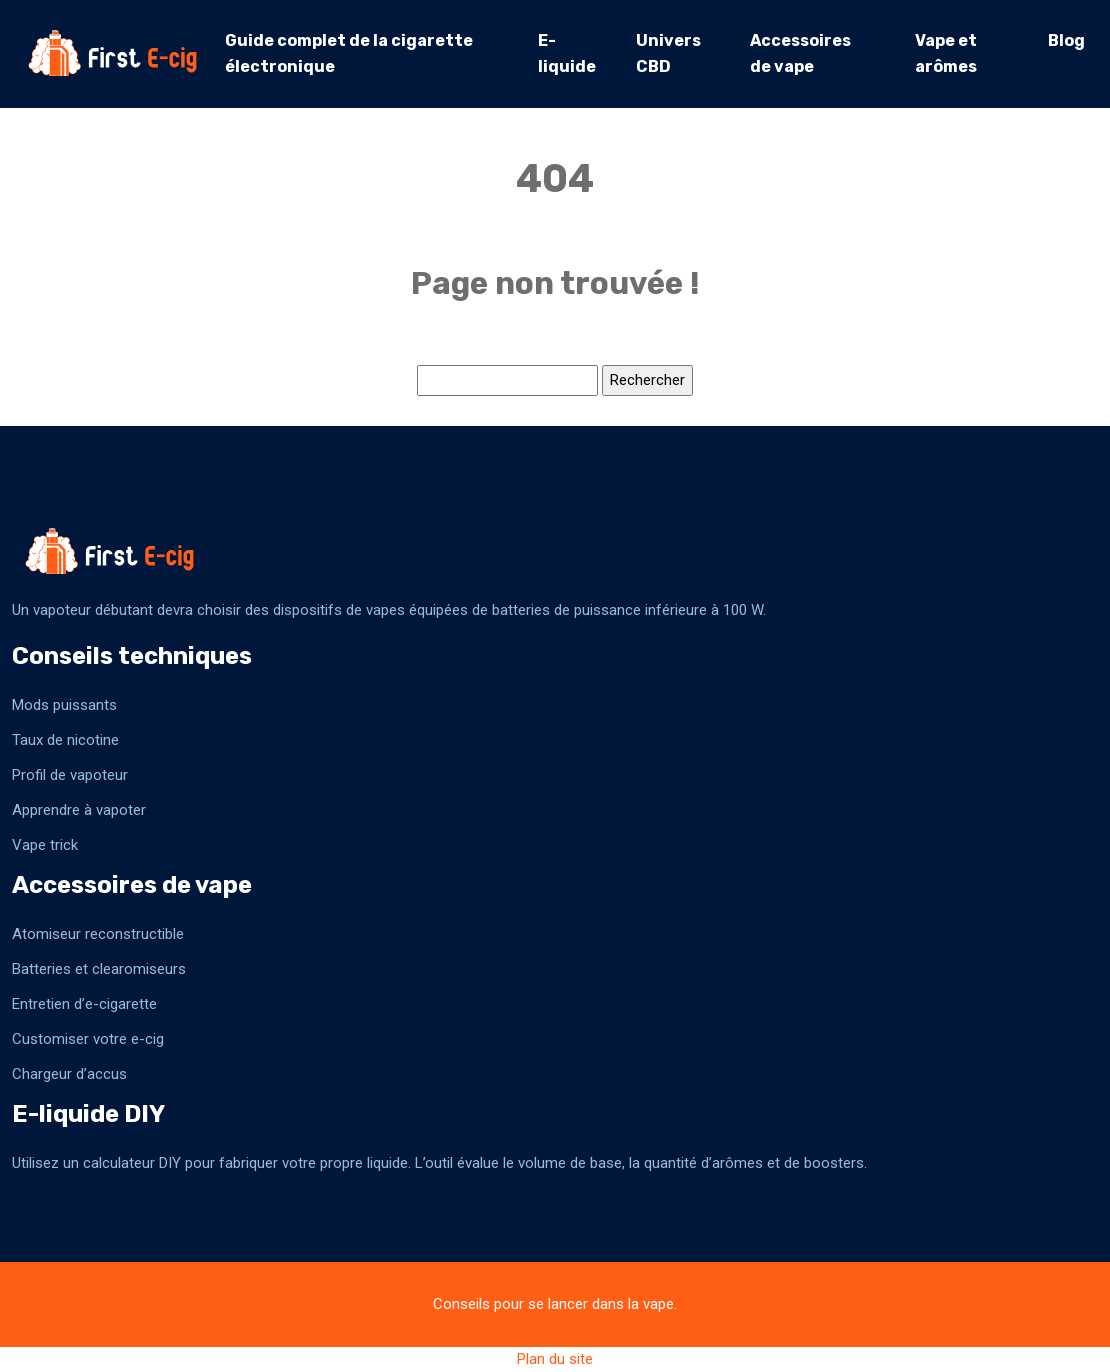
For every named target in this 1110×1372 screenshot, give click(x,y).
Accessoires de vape (800, 53)
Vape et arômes (946, 53)
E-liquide (567, 53)
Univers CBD (668, 53)
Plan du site (555, 1359)
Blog (1066, 40)
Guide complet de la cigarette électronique (349, 53)
